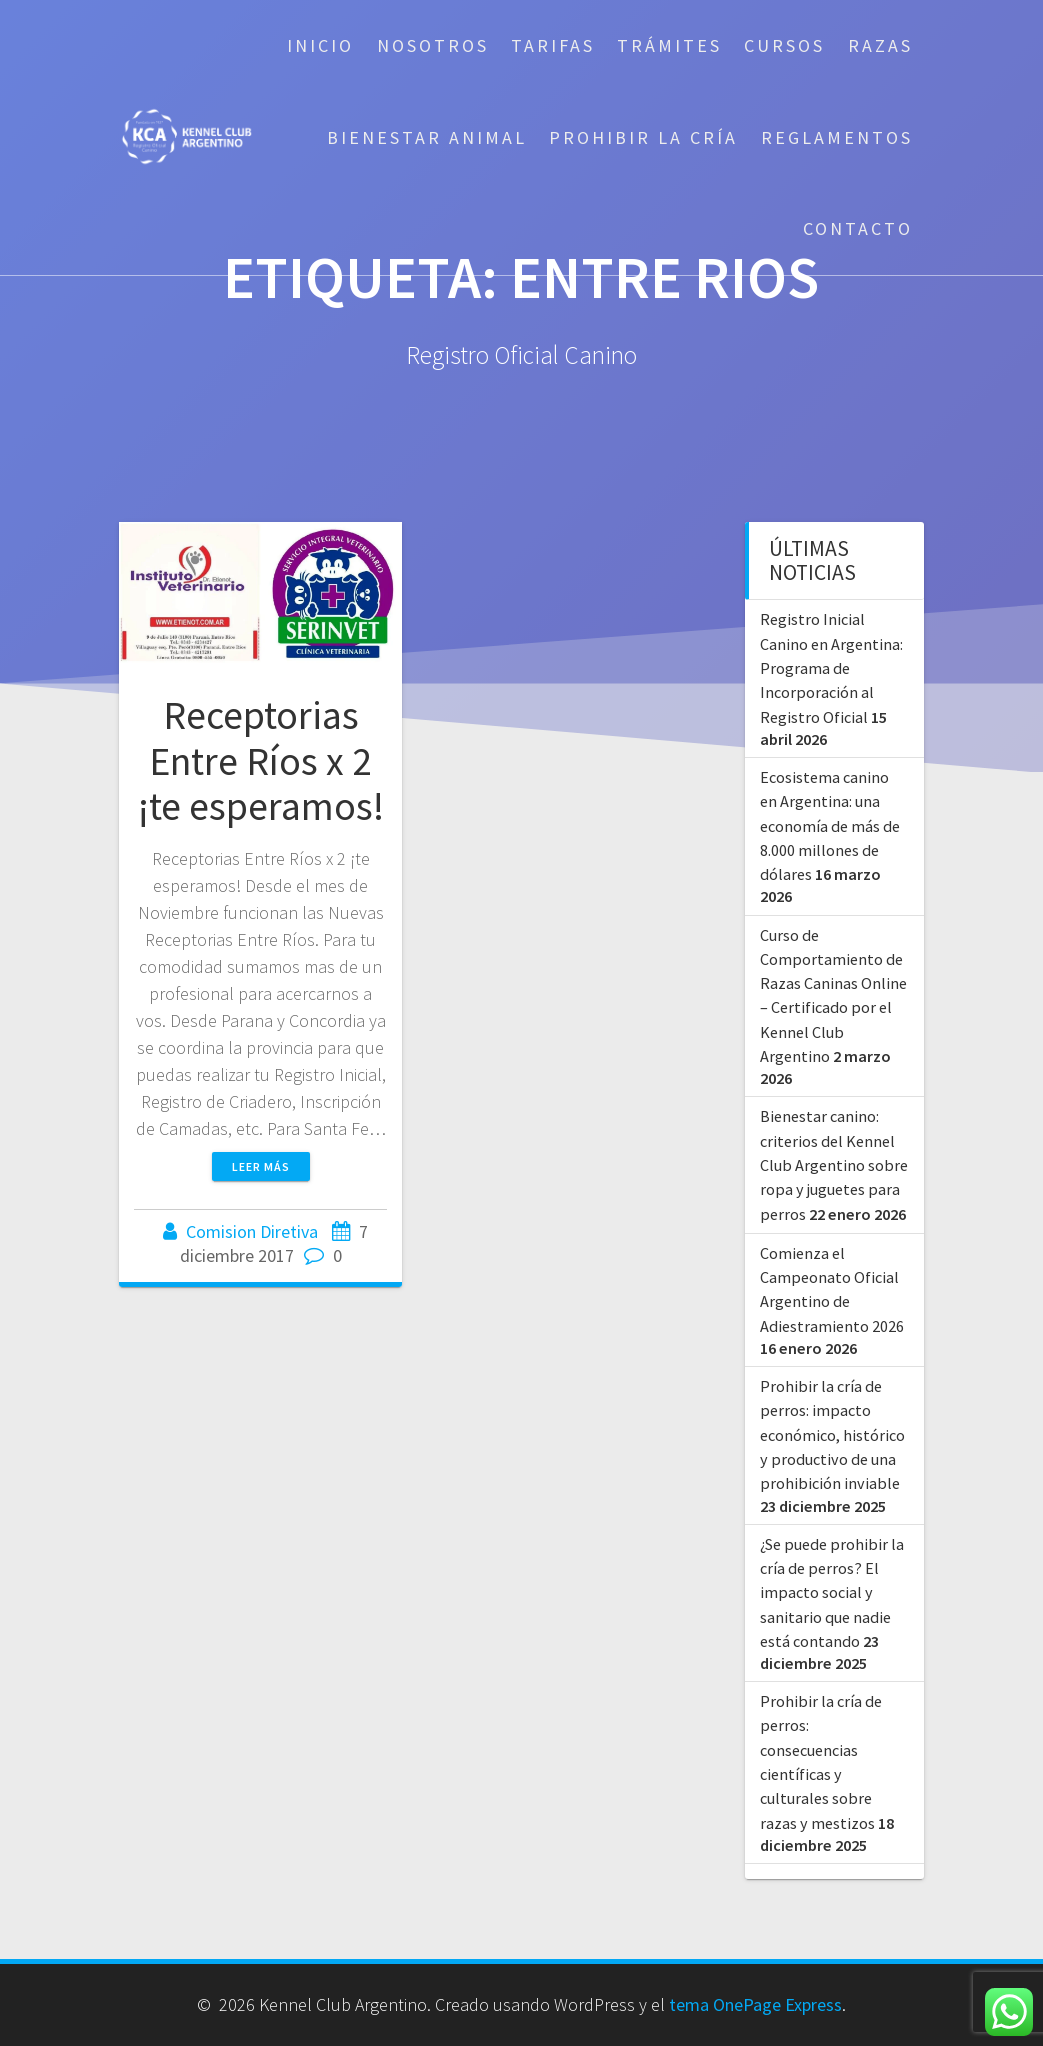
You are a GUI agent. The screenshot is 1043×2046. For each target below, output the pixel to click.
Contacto (858, 228)
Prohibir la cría (643, 137)
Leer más (261, 1166)
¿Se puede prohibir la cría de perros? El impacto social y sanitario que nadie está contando (832, 1592)
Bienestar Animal (427, 137)
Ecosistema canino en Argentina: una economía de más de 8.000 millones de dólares (830, 825)
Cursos (784, 45)
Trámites (669, 45)
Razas (880, 45)
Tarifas (553, 45)
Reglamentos (837, 137)
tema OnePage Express (755, 2004)
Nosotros (433, 45)
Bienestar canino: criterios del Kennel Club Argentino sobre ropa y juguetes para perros (834, 1164)
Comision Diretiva (252, 1231)
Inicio (320, 45)
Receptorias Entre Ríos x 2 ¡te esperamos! (261, 760)
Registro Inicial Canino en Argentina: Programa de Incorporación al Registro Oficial (831, 667)
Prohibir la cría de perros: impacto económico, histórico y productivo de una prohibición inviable (832, 1434)
